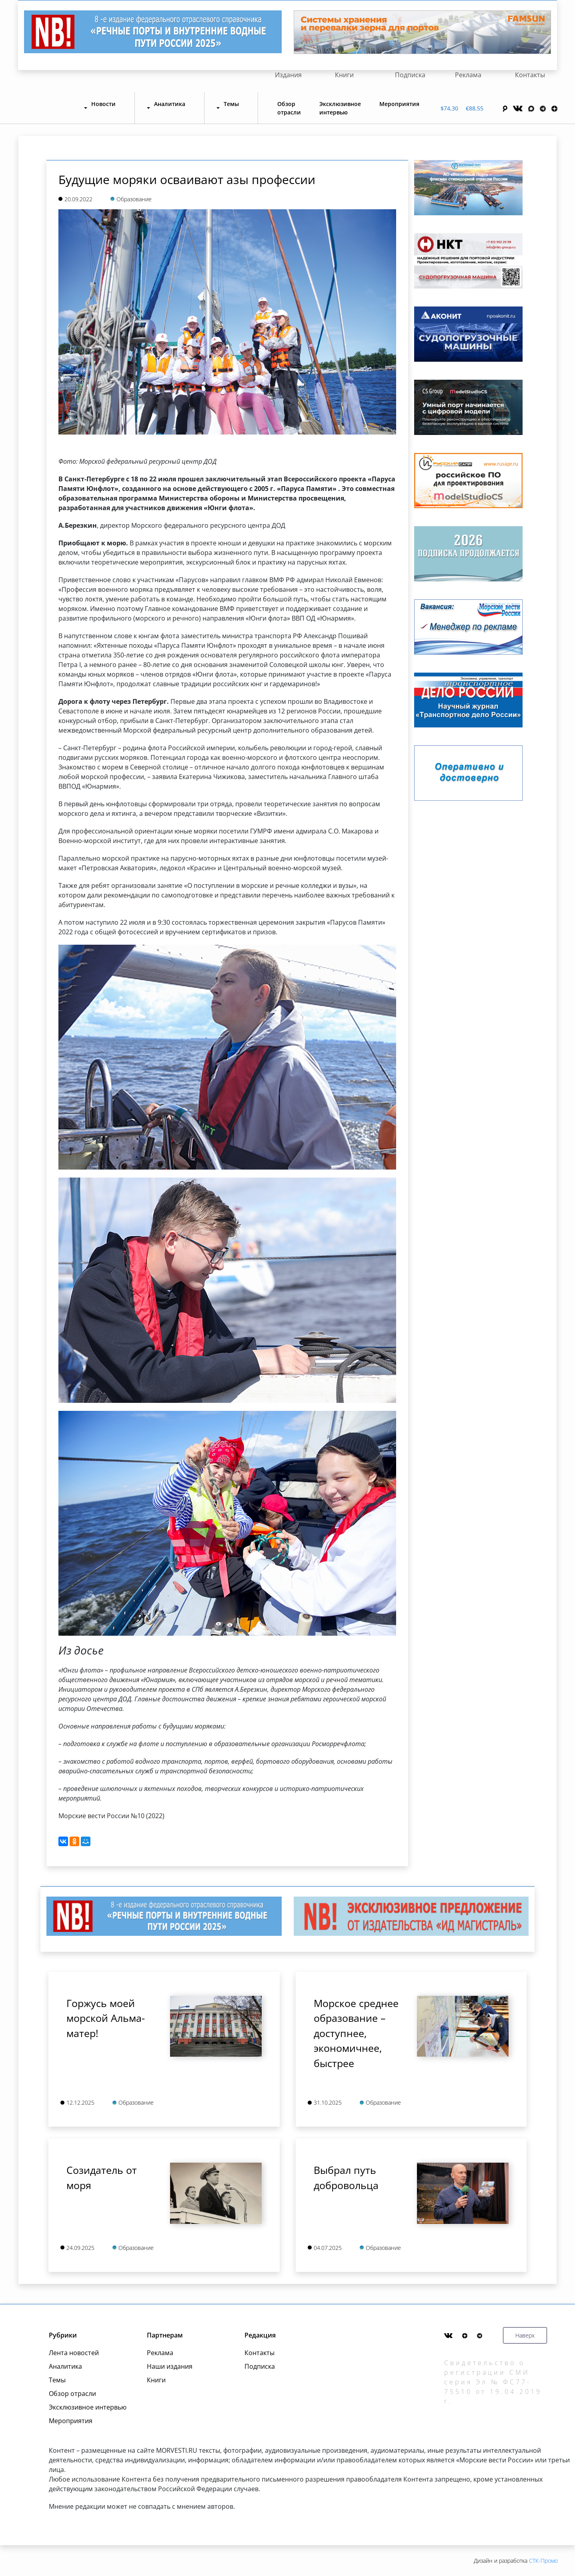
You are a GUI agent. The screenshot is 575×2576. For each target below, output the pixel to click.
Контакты (530, 74)
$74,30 (449, 108)
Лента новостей (74, 2352)
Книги (344, 74)
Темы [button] (231, 104)
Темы (57, 2380)
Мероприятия (399, 104)
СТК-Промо (543, 2560)
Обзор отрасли (289, 108)
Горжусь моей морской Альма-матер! (105, 2018)
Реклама (468, 74)
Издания (288, 74)
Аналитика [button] (169, 104)
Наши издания (169, 2366)
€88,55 (474, 108)
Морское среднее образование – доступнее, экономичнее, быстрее (356, 2033)
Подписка (410, 74)
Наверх (525, 2335)
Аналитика (65, 2366)
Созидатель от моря (101, 2177)
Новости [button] (103, 104)
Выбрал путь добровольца (346, 2177)
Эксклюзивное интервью (340, 108)
